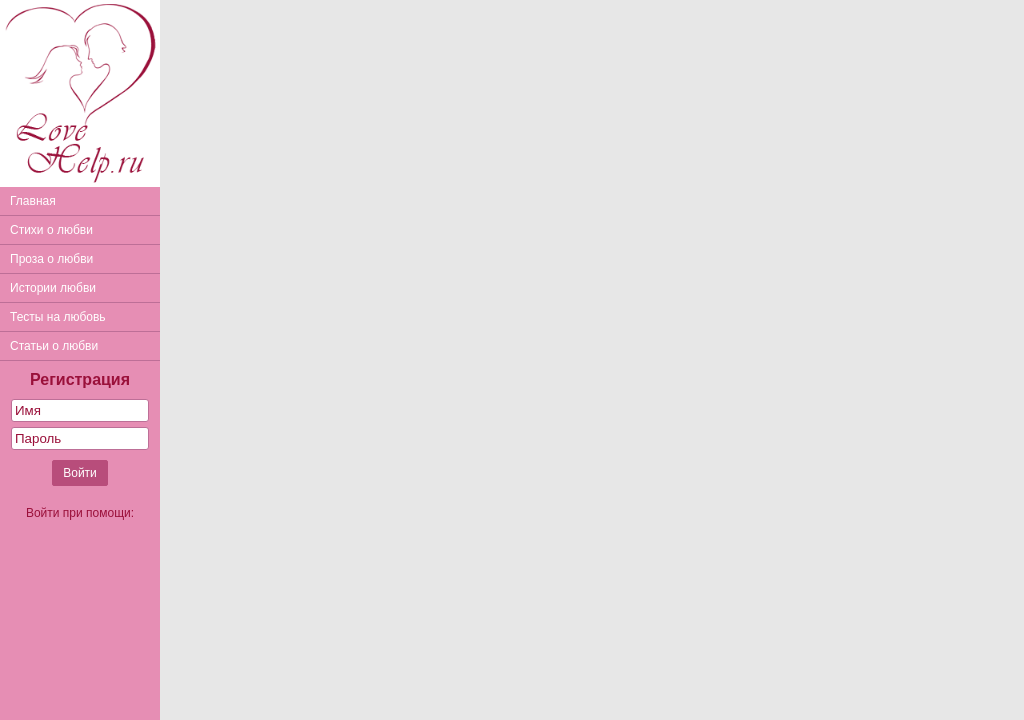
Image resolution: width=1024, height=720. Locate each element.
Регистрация (80, 379)
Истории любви (53, 288)
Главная (33, 201)
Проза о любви (51, 259)
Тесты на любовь (58, 317)
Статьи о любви (54, 346)
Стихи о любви (51, 230)
